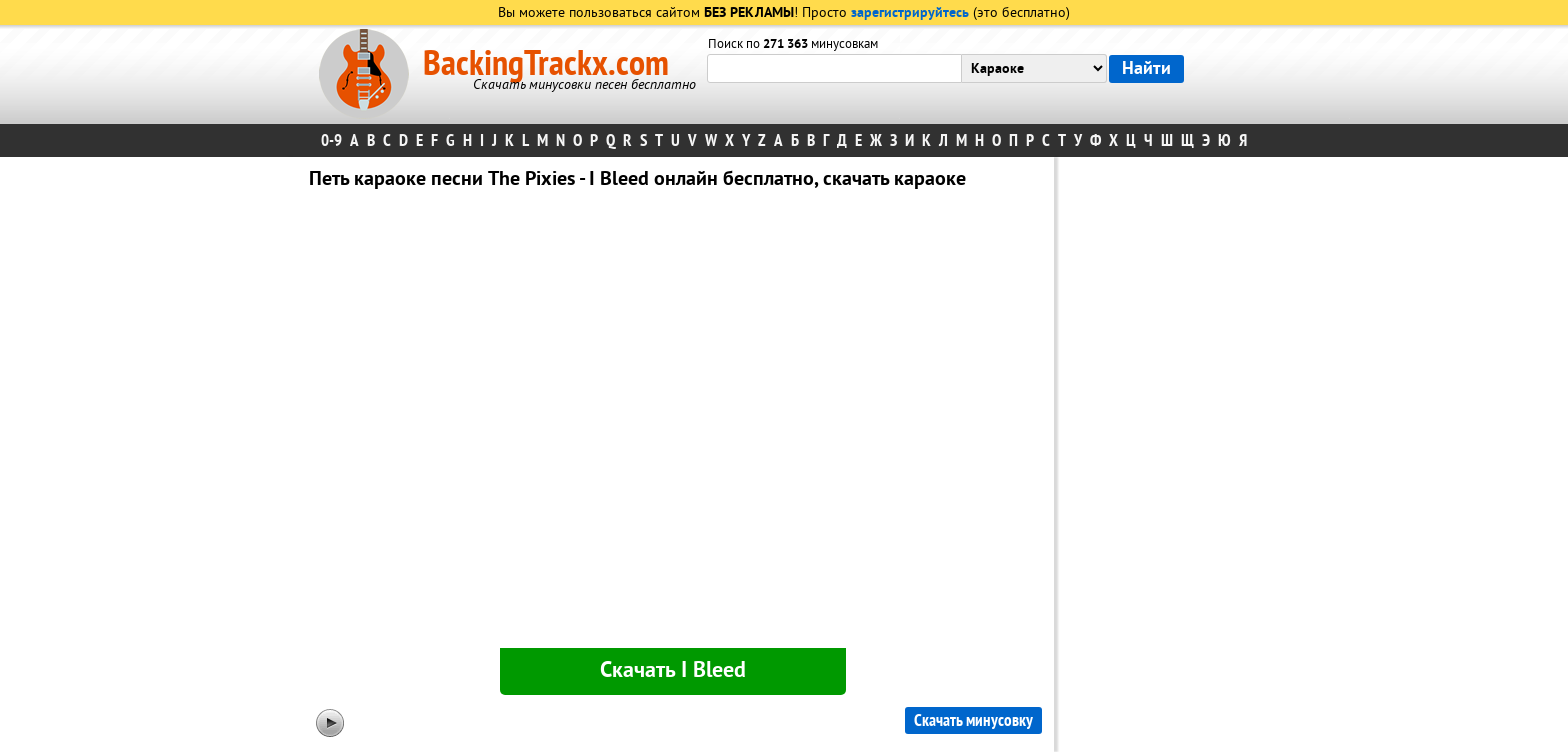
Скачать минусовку (973, 720)
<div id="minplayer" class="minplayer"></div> (673, 423)
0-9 (331, 140)
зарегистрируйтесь (910, 13)
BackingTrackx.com (546, 64)
